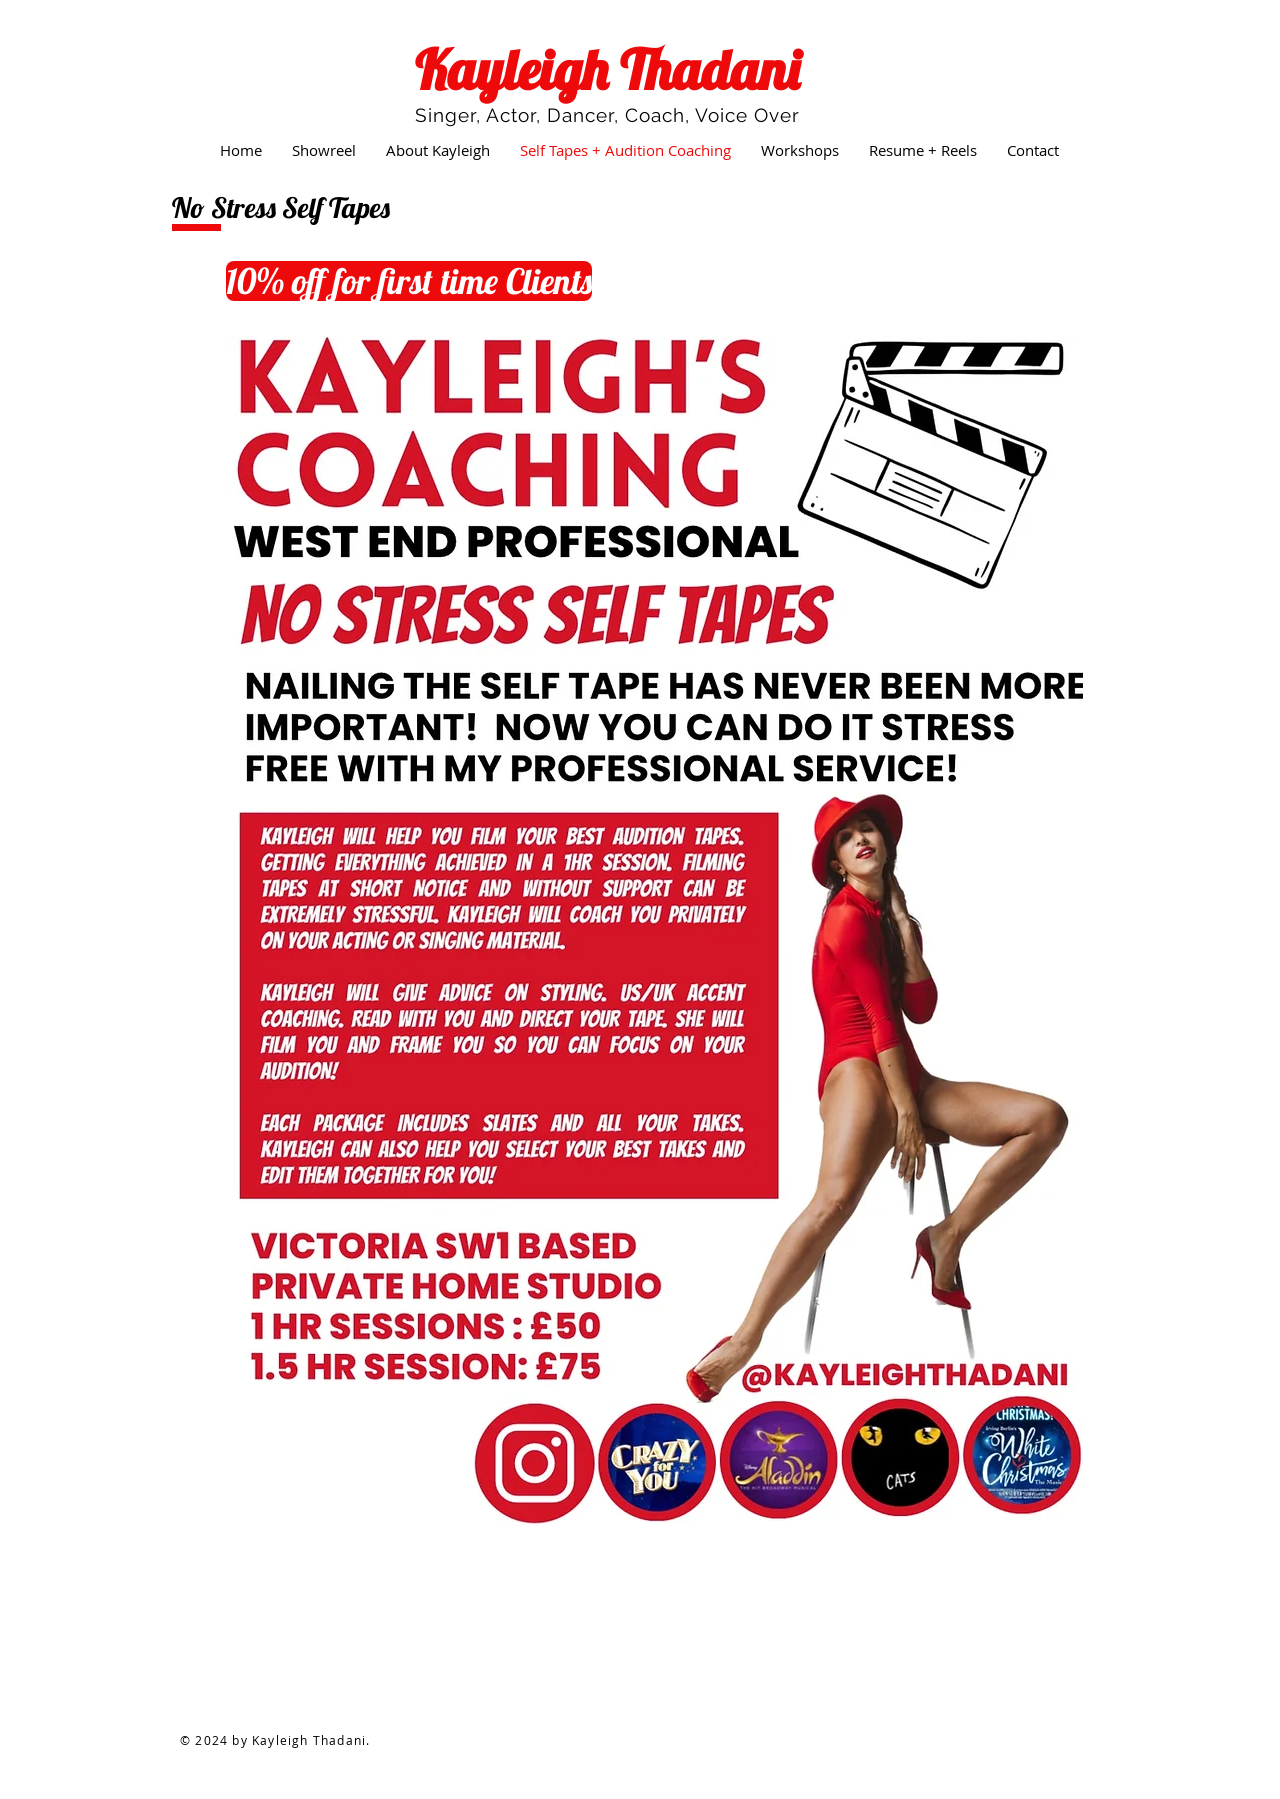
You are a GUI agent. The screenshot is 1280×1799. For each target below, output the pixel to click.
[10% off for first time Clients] (409, 281)
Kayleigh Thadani (607, 69)
